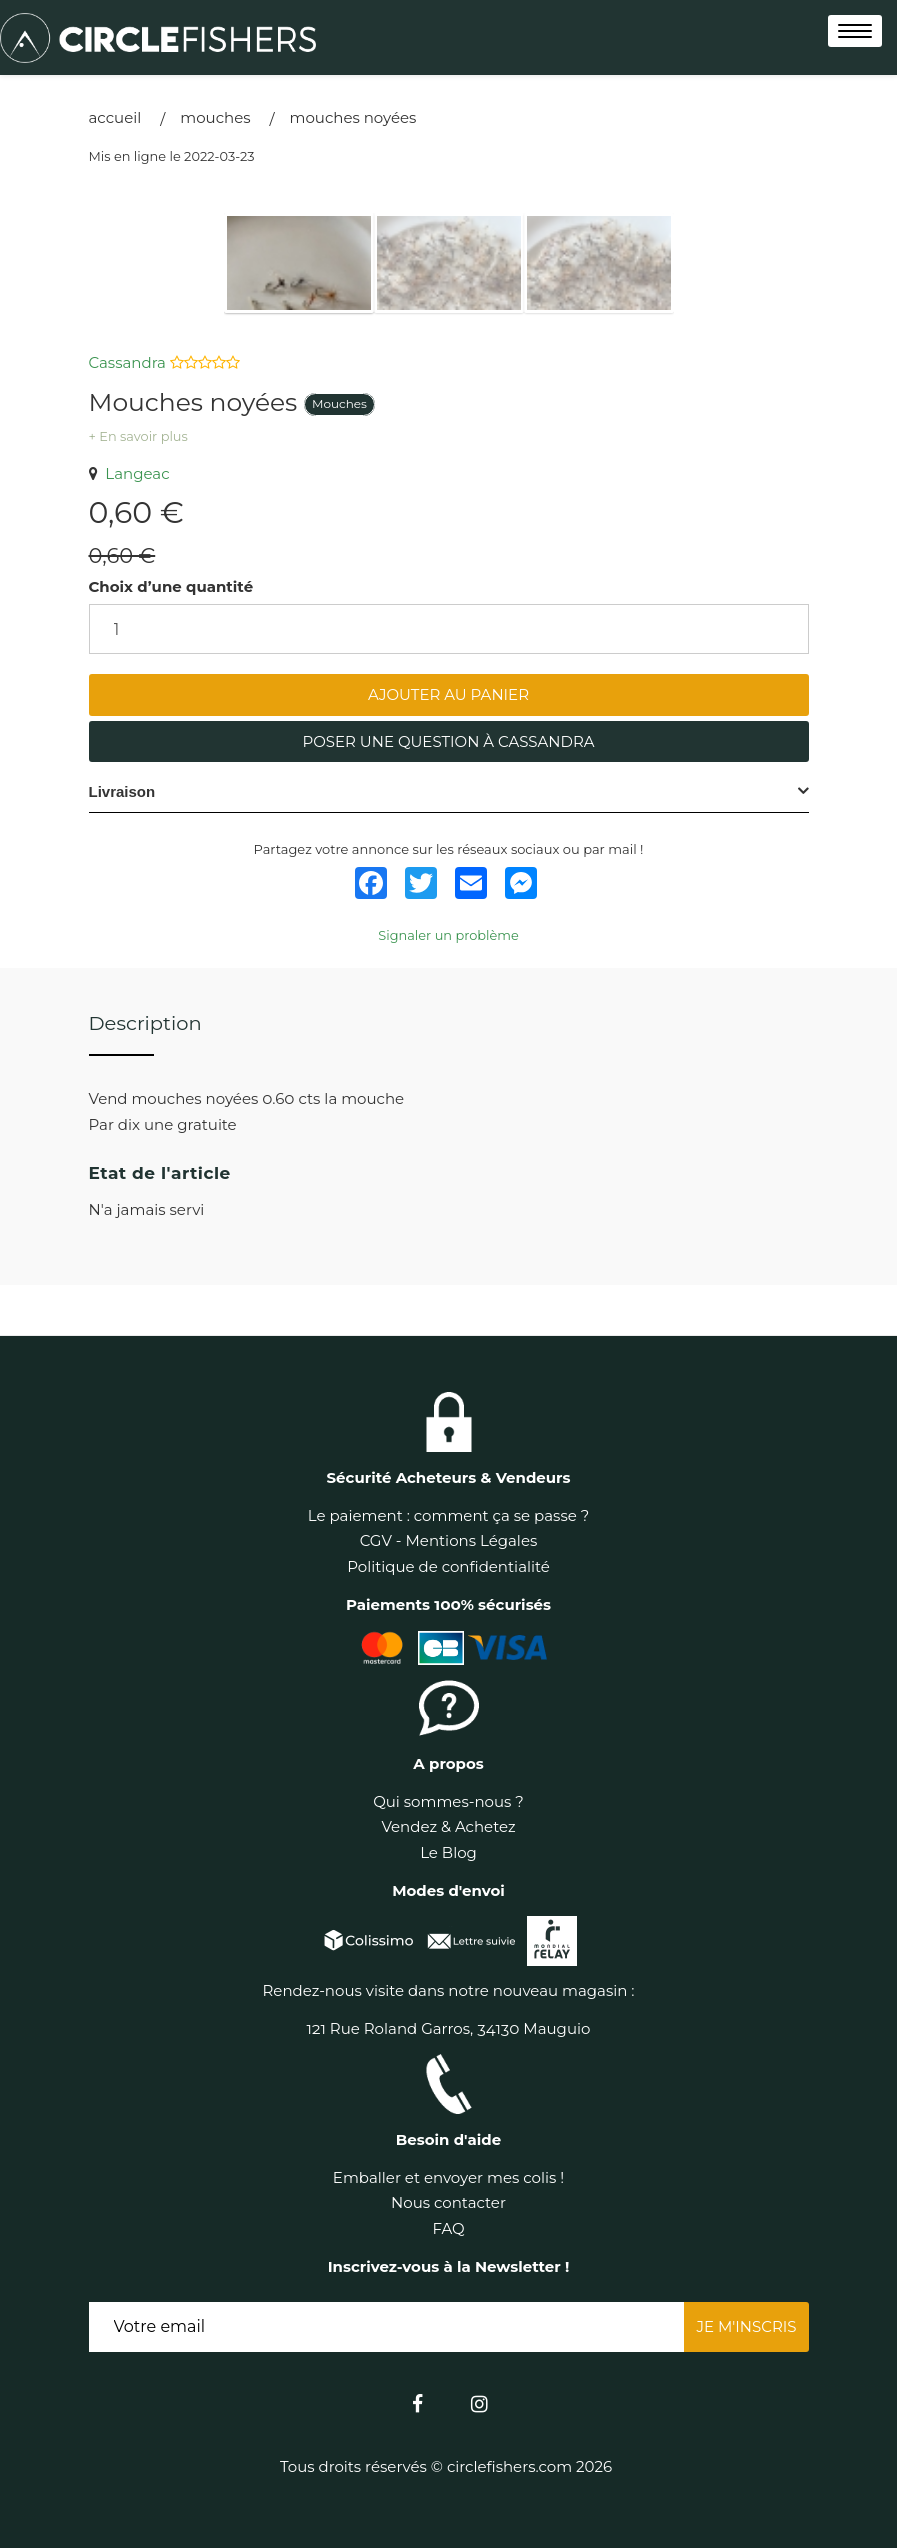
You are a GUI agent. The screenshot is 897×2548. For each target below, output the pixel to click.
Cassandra (129, 362)
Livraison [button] (122, 791)
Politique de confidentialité (448, 1566)
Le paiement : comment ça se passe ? (448, 1515)
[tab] (449, 792)
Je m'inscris (746, 2326)
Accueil (115, 117)
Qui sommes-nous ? (448, 1801)
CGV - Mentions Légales (449, 1540)
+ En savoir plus (138, 436)
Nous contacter (448, 2202)
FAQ (448, 2228)
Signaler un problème (448, 935)
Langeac (129, 473)
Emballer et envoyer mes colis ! (448, 2177)
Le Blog (448, 1852)
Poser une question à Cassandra (448, 741)
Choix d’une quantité (171, 586)
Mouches (215, 117)
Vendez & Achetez (448, 1826)
